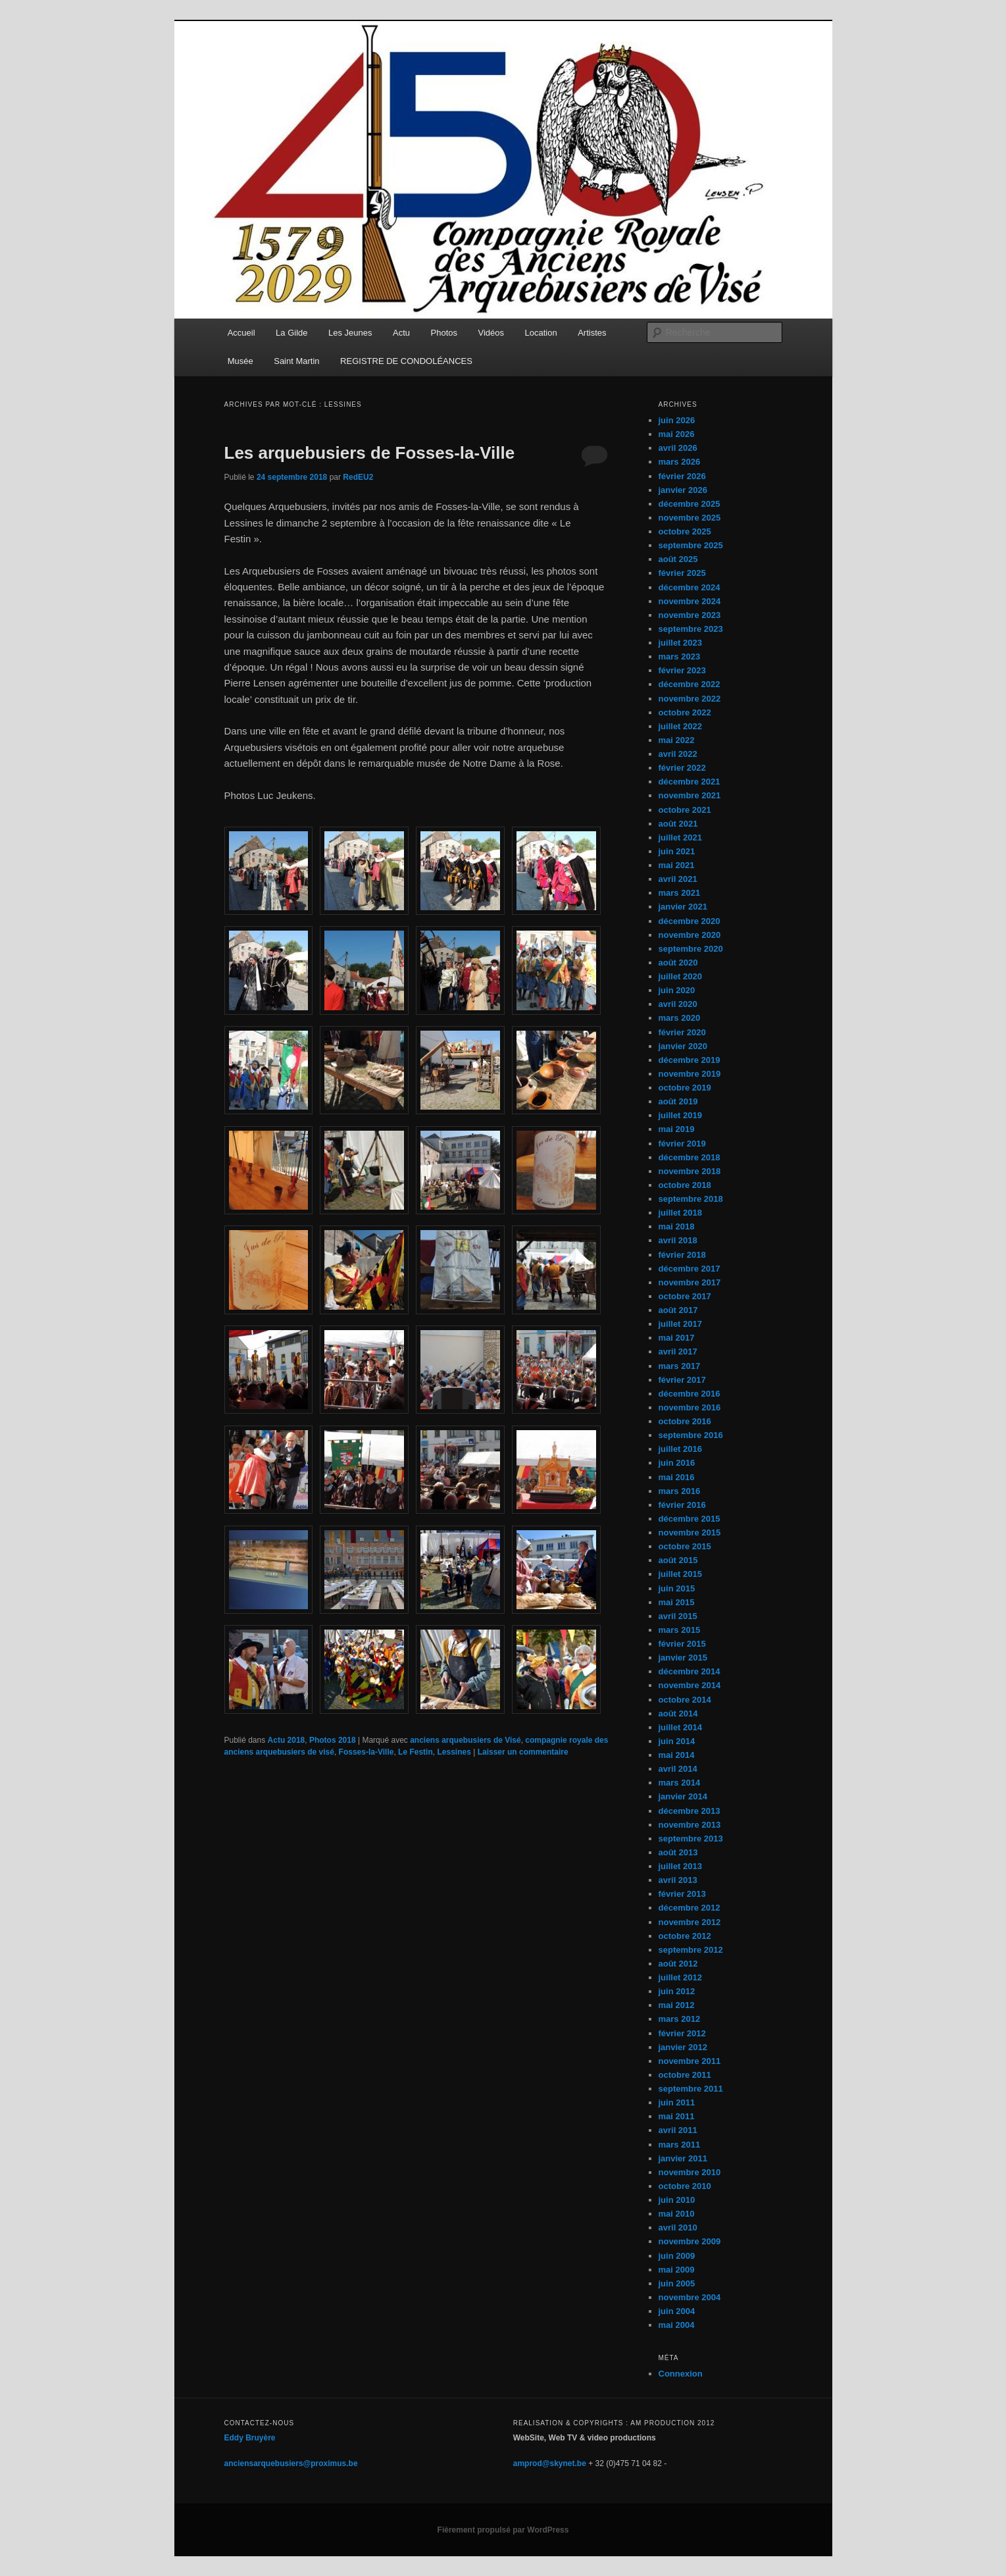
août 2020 (678, 962)
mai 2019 (677, 1129)
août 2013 (678, 1852)
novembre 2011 (690, 2061)
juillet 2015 (680, 1574)
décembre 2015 (689, 1519)
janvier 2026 (683, 490)
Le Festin (415, 1752)
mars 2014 (680, 1783)
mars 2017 (680, 1366)
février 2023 (682, 670)
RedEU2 (358, 477)
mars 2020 (680, 1018)
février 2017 (682, 1380)
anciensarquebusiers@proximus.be (291, 2463)
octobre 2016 (685, 1421)
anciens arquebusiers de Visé (465, 1740)
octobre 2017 (685, 1296)
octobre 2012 (685, 1936)
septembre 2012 (691, 1950)
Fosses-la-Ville (366, 1752)
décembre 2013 (689, 1811)
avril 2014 (678, 1769)
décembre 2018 (689, 1157)
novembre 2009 (690, 2241)
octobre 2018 (685, 1185)
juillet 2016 (680, 1449)
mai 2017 (677, 1338)
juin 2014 (677, 1741)
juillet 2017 (680, 1324)
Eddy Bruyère (250, 2437)
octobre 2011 (685, 2075)
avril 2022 (678, 754)
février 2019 (682, 1143)
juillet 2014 (680, 1727)
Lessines (453, 1752)
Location (541, 333)
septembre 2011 (691, 2089)
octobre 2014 (685, 1700)
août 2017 (678, 1310)
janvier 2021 (683, 907)
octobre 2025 (685, 531)
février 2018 (682, 1255)
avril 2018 (678, 1240)
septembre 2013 (691, 1838)
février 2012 (682, 2033)
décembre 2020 (689, 921)
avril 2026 (678, 448)
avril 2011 (678, 2130)
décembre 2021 (689, 781)
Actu (401, 333)
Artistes (592, 333)
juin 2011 (677, 2102)
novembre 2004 (690, 2297)
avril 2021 (678, 879)
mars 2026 (680, 462)
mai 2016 (677, 1477)
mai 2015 (677, 1602)
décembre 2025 (689, 504)
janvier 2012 (683, 2047)
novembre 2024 (690, 601)
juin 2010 (677, 2200)
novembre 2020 (690, 935)
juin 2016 (677, 1463)
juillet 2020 (680, 976)
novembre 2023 (690, 615)
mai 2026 (677, 434)
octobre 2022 (685, 712)
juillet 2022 (680, 726)
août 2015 (678, 1560)
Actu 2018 (286, 1740)
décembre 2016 (689, 1394)
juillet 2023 (680, 643)
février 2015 (682, 1644)
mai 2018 (677, 1226)
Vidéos (491, 333)
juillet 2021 (680, 837)
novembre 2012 (690, 1922)
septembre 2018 (691, 1199)
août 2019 (678, 1101)
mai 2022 (677, 740)
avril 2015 (678, 1616)
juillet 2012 (680, 1977)
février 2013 (682, 1894)
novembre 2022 (690, 699)
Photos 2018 (332, 1740)
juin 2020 (677, 990)
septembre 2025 (691, 545)
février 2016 (682, 1505)
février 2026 (682, 476)
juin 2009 (677, 2256)
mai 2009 (677, 2270)
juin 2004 (677, 2311)
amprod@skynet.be (549, 2463)
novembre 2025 (690, 518)
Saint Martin (296, 361)
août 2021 (678, 824)
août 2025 (678, 559)
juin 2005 (677, 2283)
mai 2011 (677, 2116)
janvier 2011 (683, 2158)
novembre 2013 (690, 1825)
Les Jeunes (350, 333)
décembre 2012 (689, 1908)
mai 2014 (677, 1755)
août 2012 (678, 1964)
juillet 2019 (680, 1115)
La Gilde (291, 333)
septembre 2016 (691, 1435)
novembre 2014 (690, 1685)
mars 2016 (680, 1491)
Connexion (681, 2374)
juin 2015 (677, 1588)
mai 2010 (677, 2214)
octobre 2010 (685, 2186)
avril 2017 (678, 1351)
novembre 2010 (690, 2172)
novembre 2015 (690, 1532)
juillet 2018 (680, 1213)
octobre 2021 (685, 810)
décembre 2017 (689, 1269)
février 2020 (682, 1032)
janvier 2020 (683, 1046)
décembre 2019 (689, 1060)
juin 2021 (677, 851)
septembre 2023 (691, 629)
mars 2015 (680, 1630)
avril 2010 (678, 2227)
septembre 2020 (691, 949)
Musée (240, 361)
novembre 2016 (690, 1407)
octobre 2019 (685, 1088)
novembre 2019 (690, 1074)
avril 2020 (678, 1004)
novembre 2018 (690, 1171)
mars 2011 (680, 2145)
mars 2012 (680, 2019)
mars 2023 (680, 656)
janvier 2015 (683, 1657)
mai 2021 (677, 865)
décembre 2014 (689, 1671)
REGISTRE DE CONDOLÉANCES (406, 361)
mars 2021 (680, 893)
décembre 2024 (689, 587)
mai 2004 (677, 2325)
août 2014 (678, 1713)
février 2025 (682, 573)
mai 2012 (677, 2005)
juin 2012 (677, 1991)
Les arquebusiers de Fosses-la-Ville (369, 453)
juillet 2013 (680, 1866)
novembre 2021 (690, 795)
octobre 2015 (685, 1546)
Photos (444, 333)
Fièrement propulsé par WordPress (503, 2530)
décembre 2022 (689, 684)
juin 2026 (677, 420)
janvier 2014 (683, 1796)
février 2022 (682, 768)
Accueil (241, 333)
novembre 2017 (690, 1282)
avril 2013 (678, 1880)
